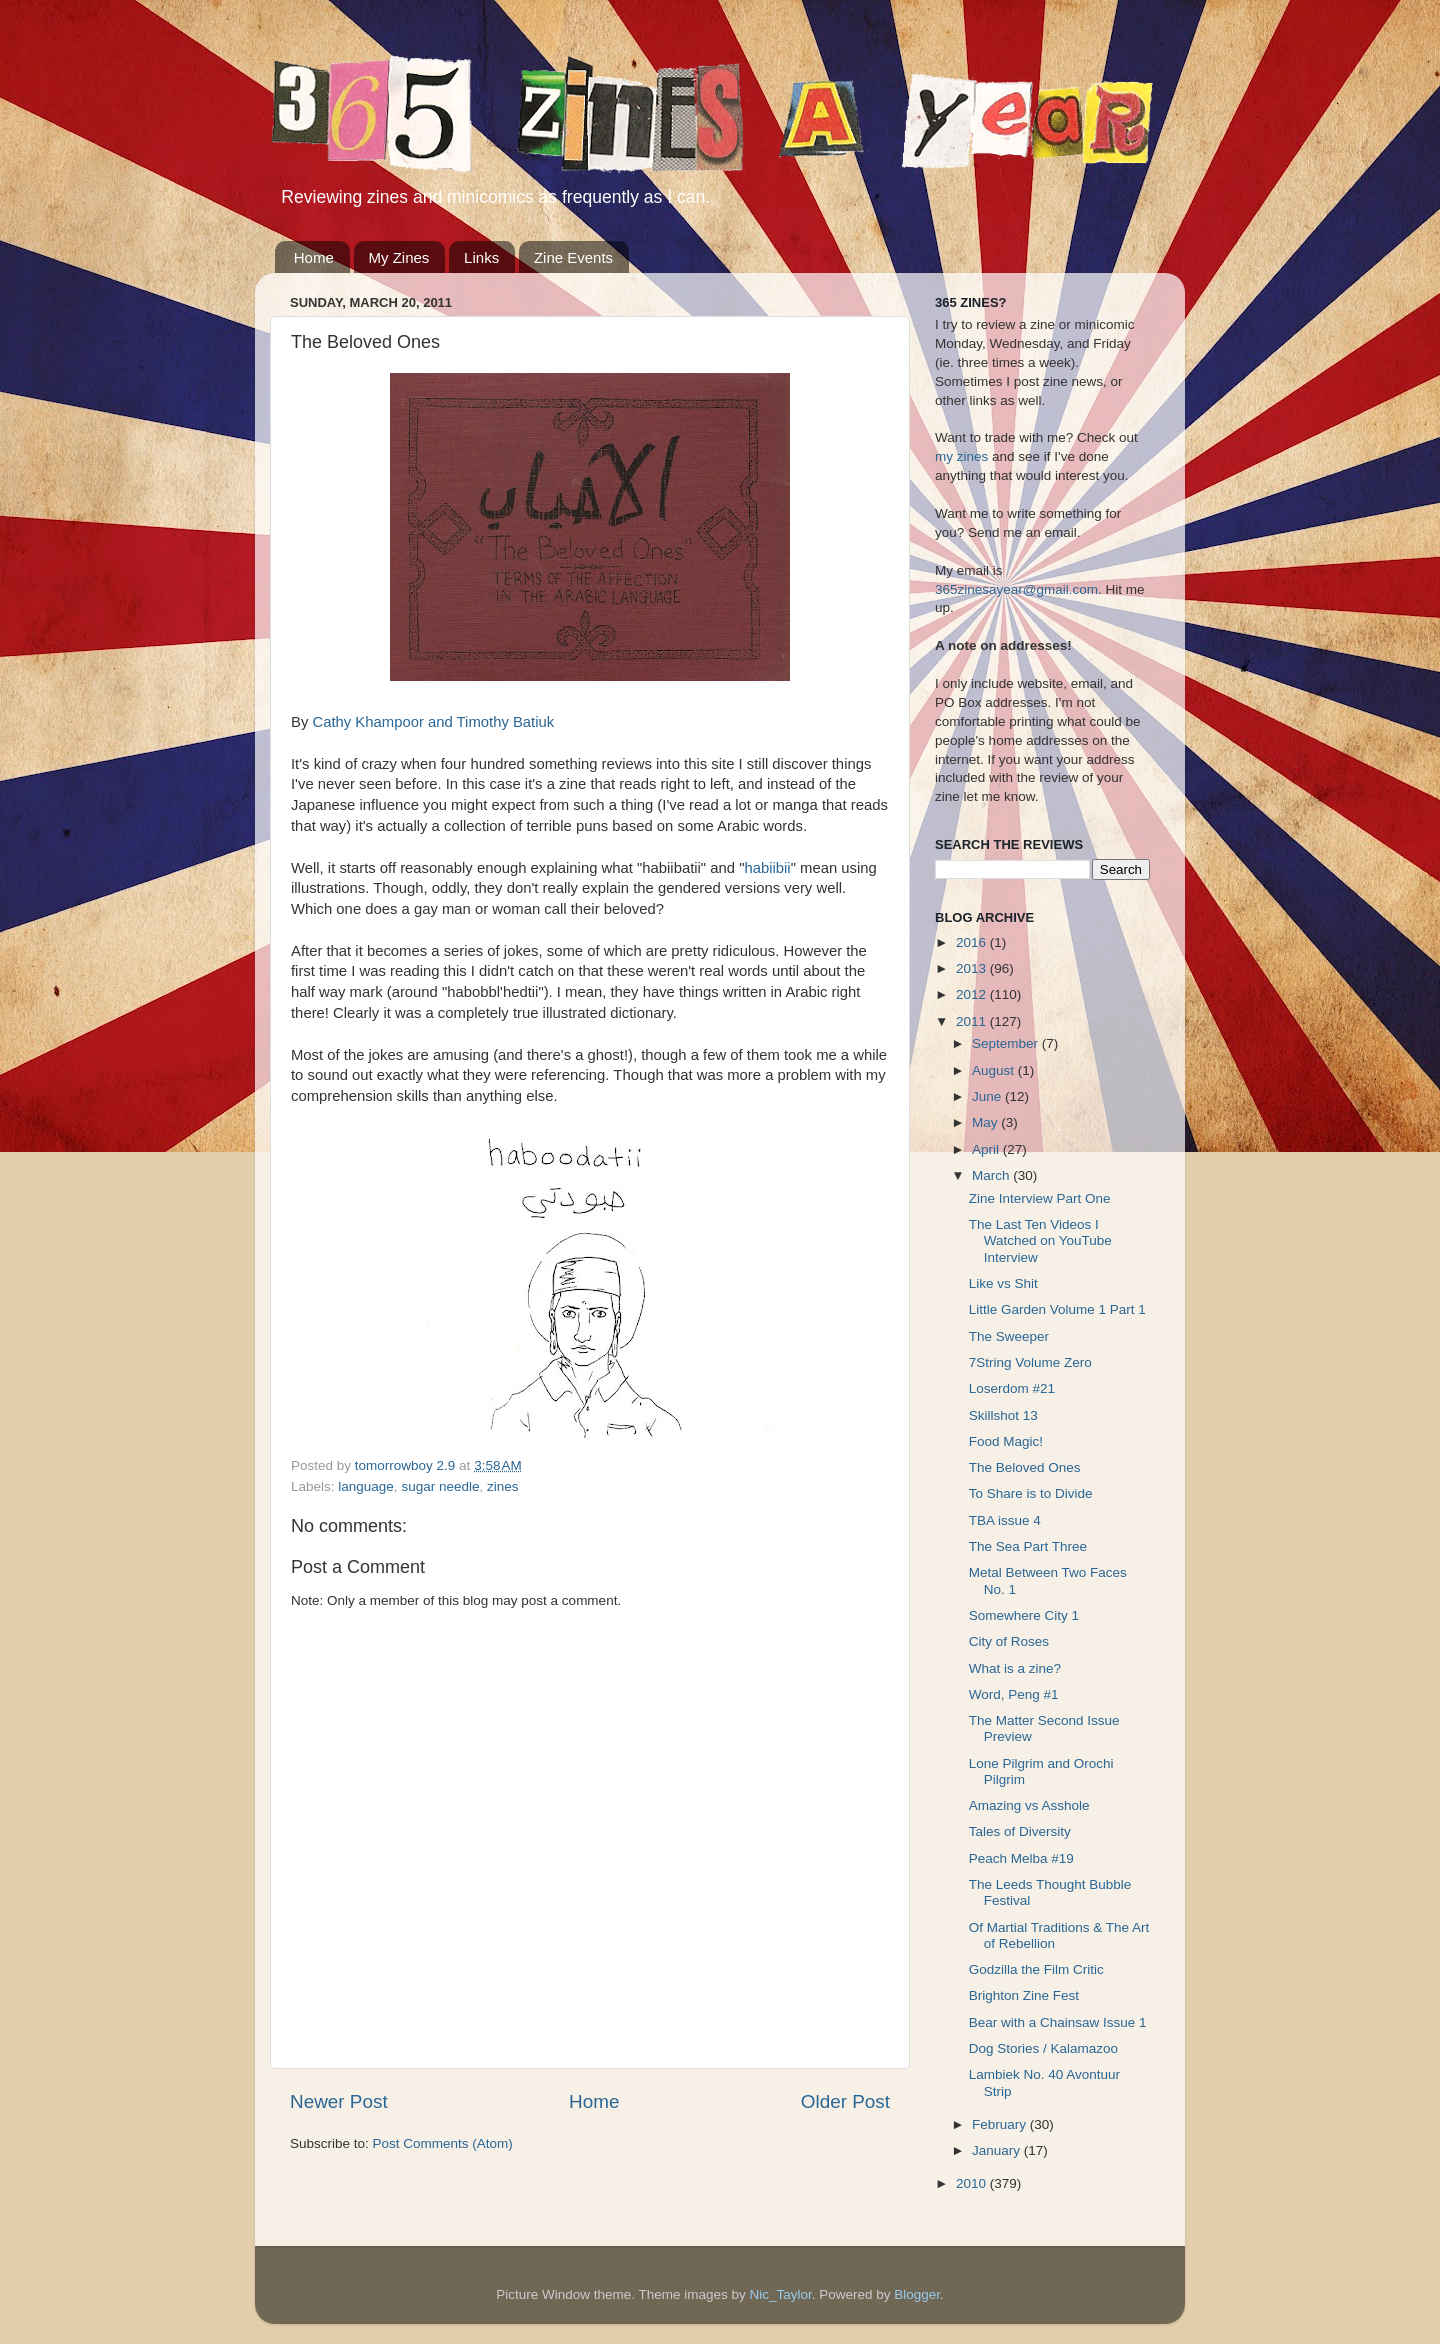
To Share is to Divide (1031, 1493)
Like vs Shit (1003, 1283)
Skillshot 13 (1003, 1415)
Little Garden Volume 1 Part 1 (1057, 1309)
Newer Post (339, 2101)
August (995, 1070)
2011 (973, 1021)
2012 (973, 994)
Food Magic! (1006, 1441)
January (998, 2150)
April (987, 1149)
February (1001, 2124)
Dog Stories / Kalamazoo (1043, 2048)
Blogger (917, 2294)
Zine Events (573, 257)
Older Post (845, 2101)
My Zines (399, 257)
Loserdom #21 (1012, 1388)
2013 (973, 968)
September (1007, 1043)
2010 (973, 2183)
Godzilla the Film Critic (1036, 1969)
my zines (961, 456)
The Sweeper (1009, 1336)
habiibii (767, 868)
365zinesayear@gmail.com (1016, 589)
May (986, 1122)
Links (481, 257)
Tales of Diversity (1020, 1831)
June (988, 1096)
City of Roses (1009, 1641)
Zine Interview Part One (1040, 1198)
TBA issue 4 (1005, 1520)
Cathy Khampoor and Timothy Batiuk (433, 722)
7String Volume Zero (1030, 1362)
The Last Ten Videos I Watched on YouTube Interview (1040, 1240)
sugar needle (440, 1486)
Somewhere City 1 (1024, 1615)
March (992, 1175)
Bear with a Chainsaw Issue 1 (1058, 2022)
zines (503, 1486)
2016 (973, 942)
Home (314, 257)
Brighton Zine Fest (1024, 1995)
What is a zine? (1015, 1668)
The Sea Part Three (1028, 1546)
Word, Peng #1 (1014, 1694)
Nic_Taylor (780, 2294)
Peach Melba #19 (1021, 1858)
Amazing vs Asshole (1029, 1805)
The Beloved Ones (1025, 1467)
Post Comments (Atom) (443, 2143)
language (366, 1486)
